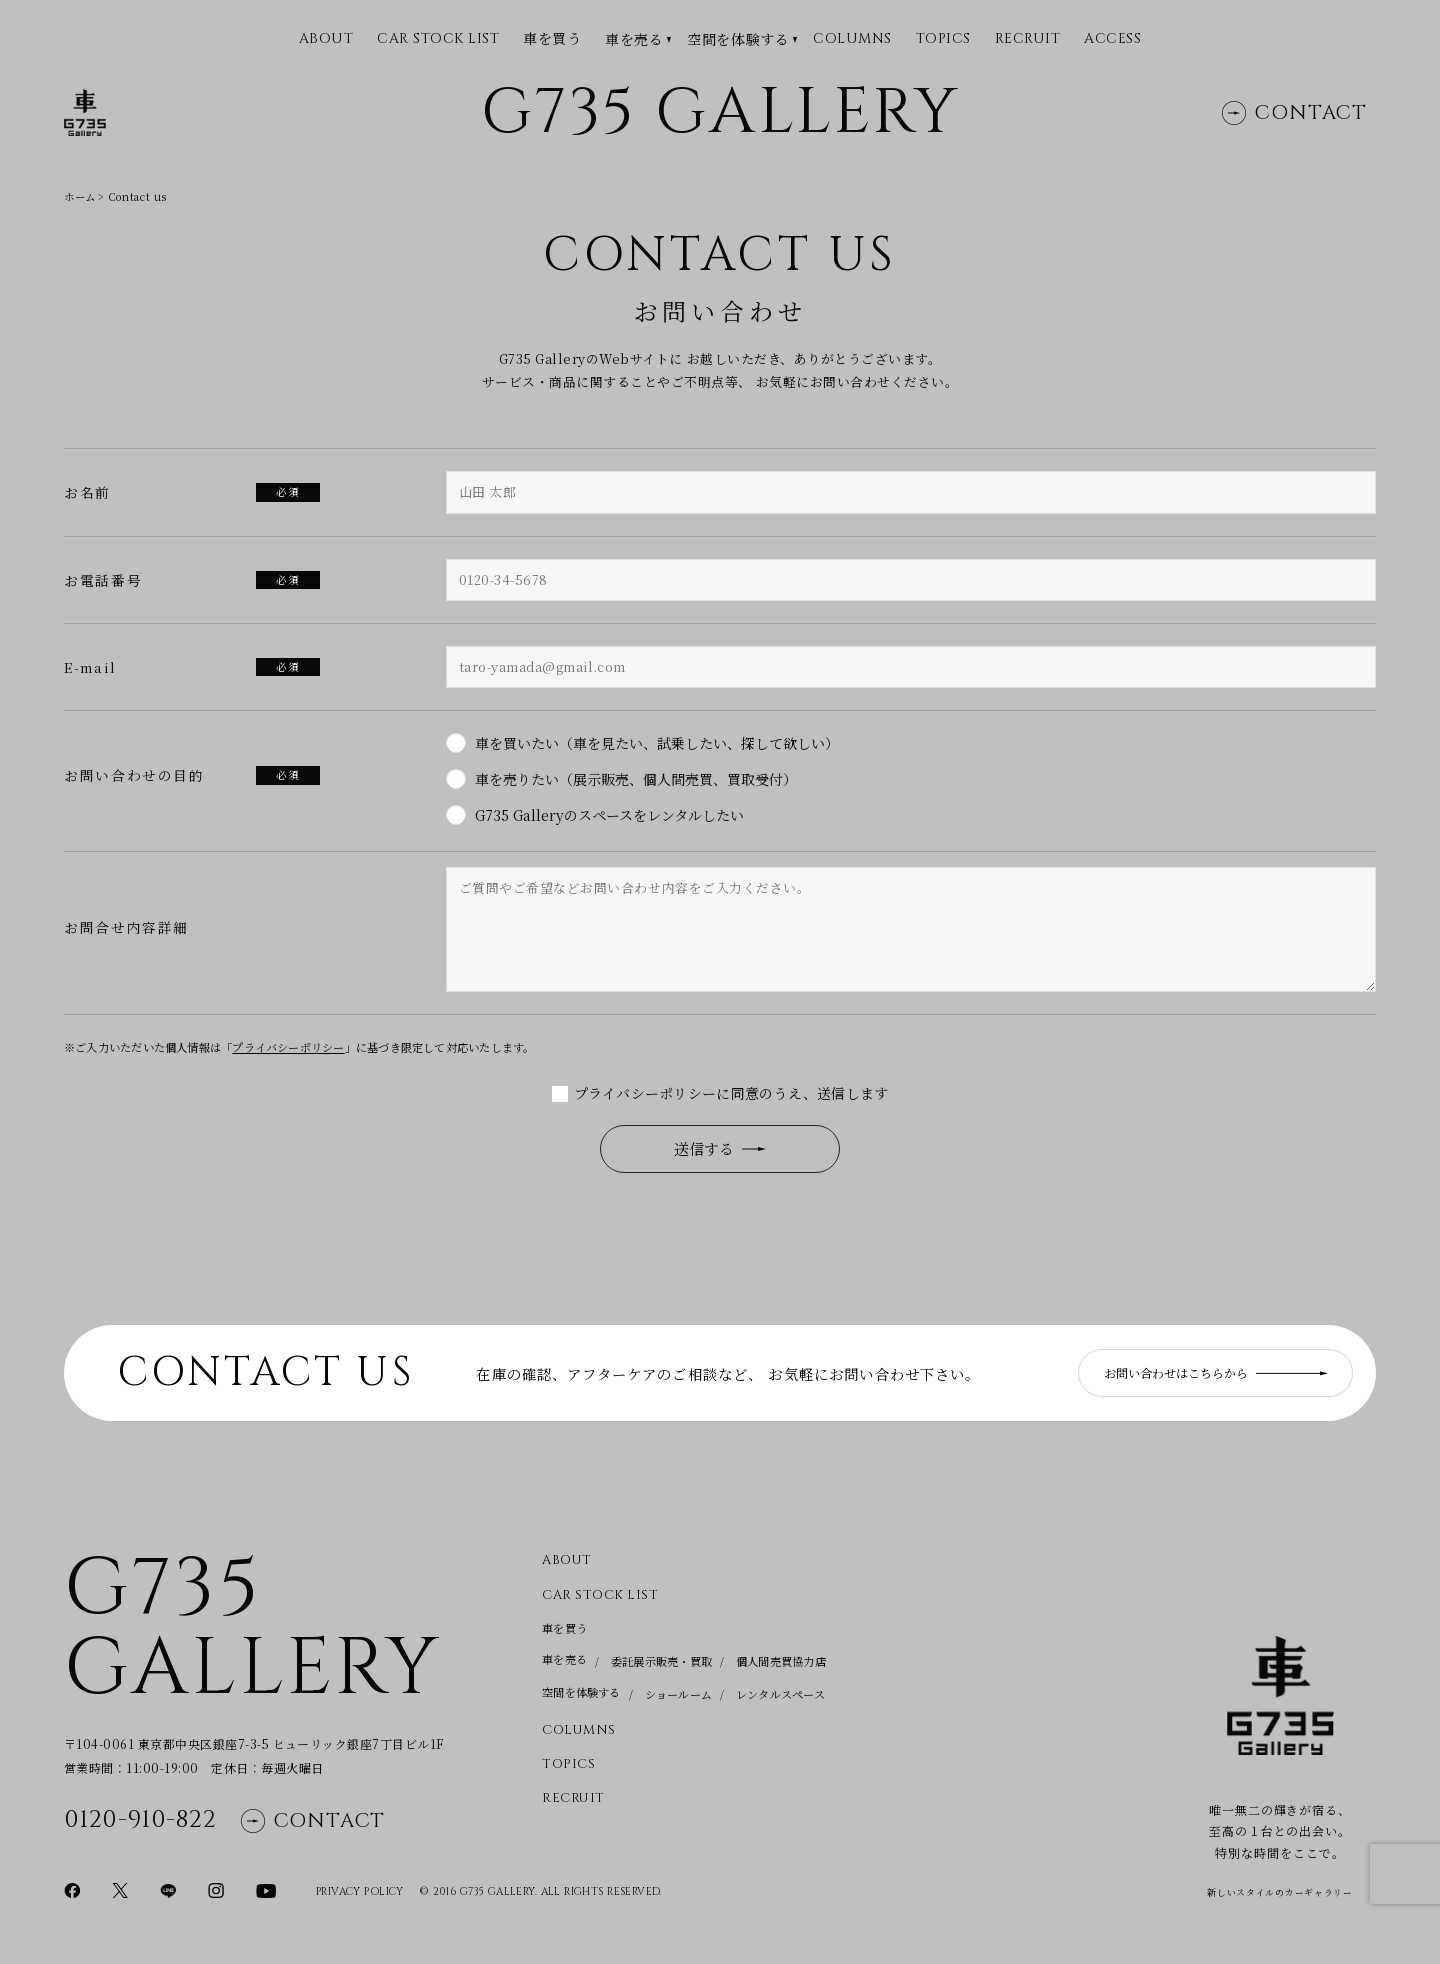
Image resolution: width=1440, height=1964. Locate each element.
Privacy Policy (360, 1892)
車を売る (634, 39)
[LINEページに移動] (168, 1889)
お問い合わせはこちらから (1216, 1372)
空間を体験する (738, 39)
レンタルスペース (780, 1694)
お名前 (192, 492)
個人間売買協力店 (781, 1661)
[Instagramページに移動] (216, 1889)
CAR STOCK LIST (438, 39)
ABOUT (326, 39)
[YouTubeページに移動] (266, 1889)
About (567, 1560)
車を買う (552, 38)
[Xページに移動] (120, 1889)
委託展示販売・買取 (661, 1661)
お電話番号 (192, 580)
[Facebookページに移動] (72, 1889)
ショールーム (678, 1694)
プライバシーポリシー (288, 1047)
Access (1112, 39)
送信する (720, 1148)
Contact (1294, 112)
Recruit (1028, 39)
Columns (852, 39)
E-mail (192, 667)
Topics (943, 39)
